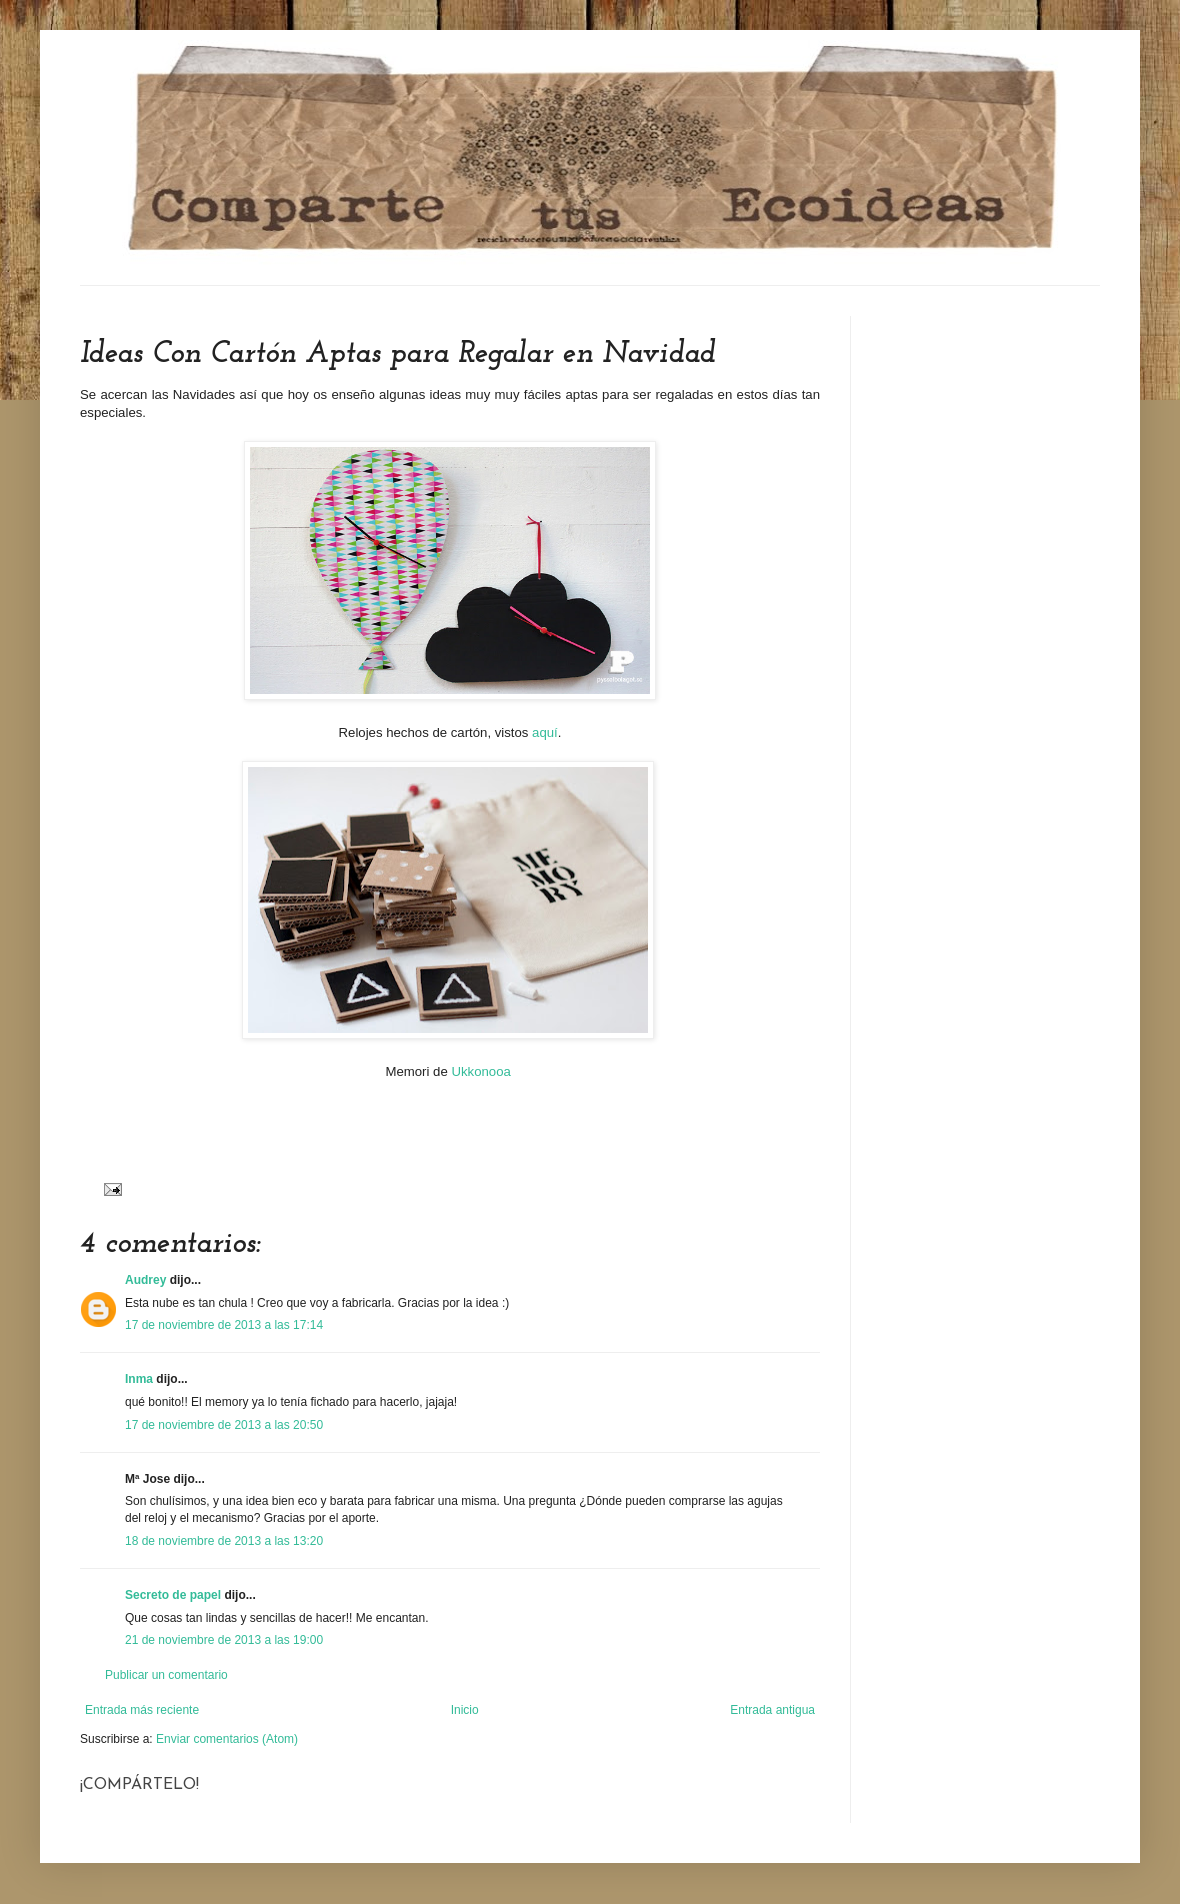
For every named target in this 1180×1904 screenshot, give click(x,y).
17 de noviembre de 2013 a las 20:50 (224, 1425)
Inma (139, 1379)
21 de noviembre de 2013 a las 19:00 (224, 1640)
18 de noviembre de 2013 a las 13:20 (224, 1541)
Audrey (145, 1280)
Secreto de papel (173, 1595)
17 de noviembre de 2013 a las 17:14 (224, 1325)
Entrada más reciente (142, 1710)
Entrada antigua (772, 1710)
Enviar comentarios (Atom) (227, 1739)
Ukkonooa (480, 1071)
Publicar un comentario (166, 1675)
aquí (545, 732)
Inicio (465, 1710)
